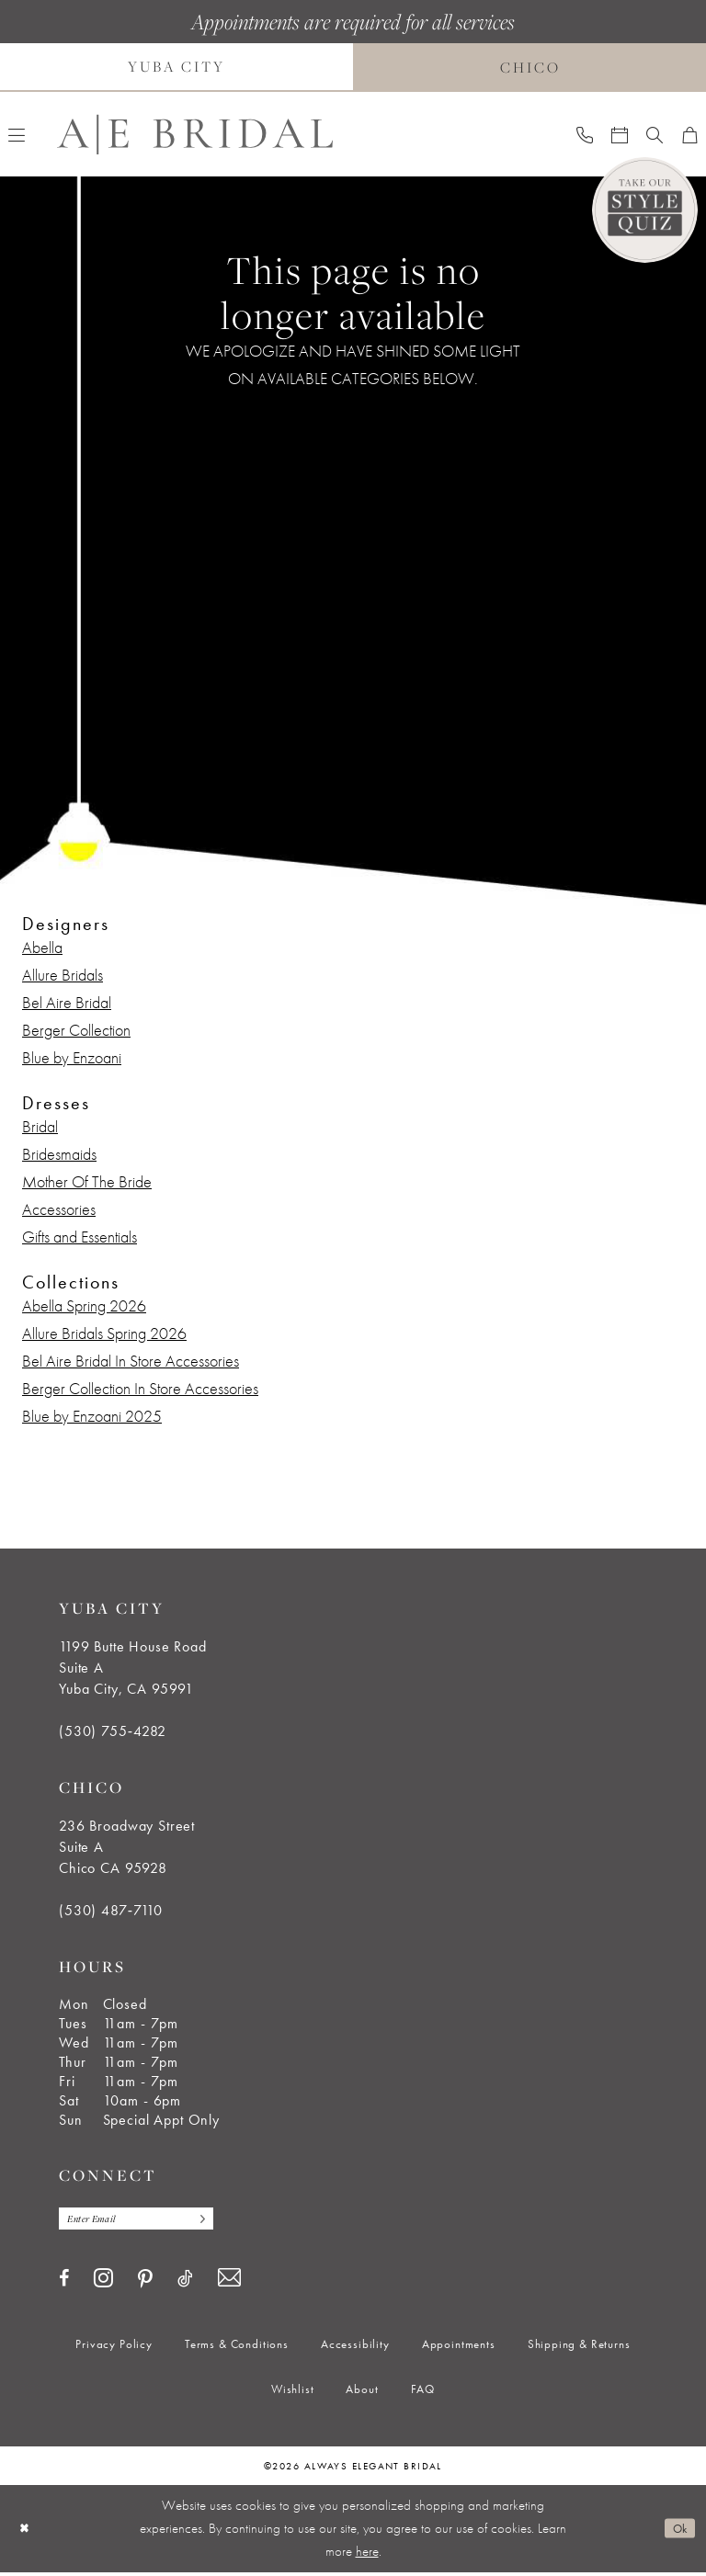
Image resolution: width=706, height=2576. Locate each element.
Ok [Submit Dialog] (677, 2532)
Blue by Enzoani (71, 1057)
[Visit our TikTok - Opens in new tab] (185, 2282)
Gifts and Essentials (79, 1236)
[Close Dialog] (26, 2532)
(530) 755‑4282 (112, 1731)
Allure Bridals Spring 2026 (104, 1333)
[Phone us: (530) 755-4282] (584, 134)
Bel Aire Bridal (66, 1002)
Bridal (40, 1126)
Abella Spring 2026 (84, 1305)
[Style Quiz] (645, 210)
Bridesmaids (59, 1153)
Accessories (59, 1209)
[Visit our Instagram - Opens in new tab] (103, 2281)
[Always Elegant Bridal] (195, 134)
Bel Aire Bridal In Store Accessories (130, 1360)
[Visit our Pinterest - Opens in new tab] (145, 2283)
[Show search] (654, 134)
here (367, 2555)
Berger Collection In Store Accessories (140, 1388)
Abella (42, 947)
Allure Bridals (62, 974)
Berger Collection (76, 1029)
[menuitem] (584, 134)
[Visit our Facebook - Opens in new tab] (64, 2282)
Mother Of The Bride (87, 1181)
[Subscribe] (224, 2220)
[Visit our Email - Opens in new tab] (229, 2282)
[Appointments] (619, 134)
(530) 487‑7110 (111, 1910)
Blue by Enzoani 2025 (92, 1415)
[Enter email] (150, 2220)
